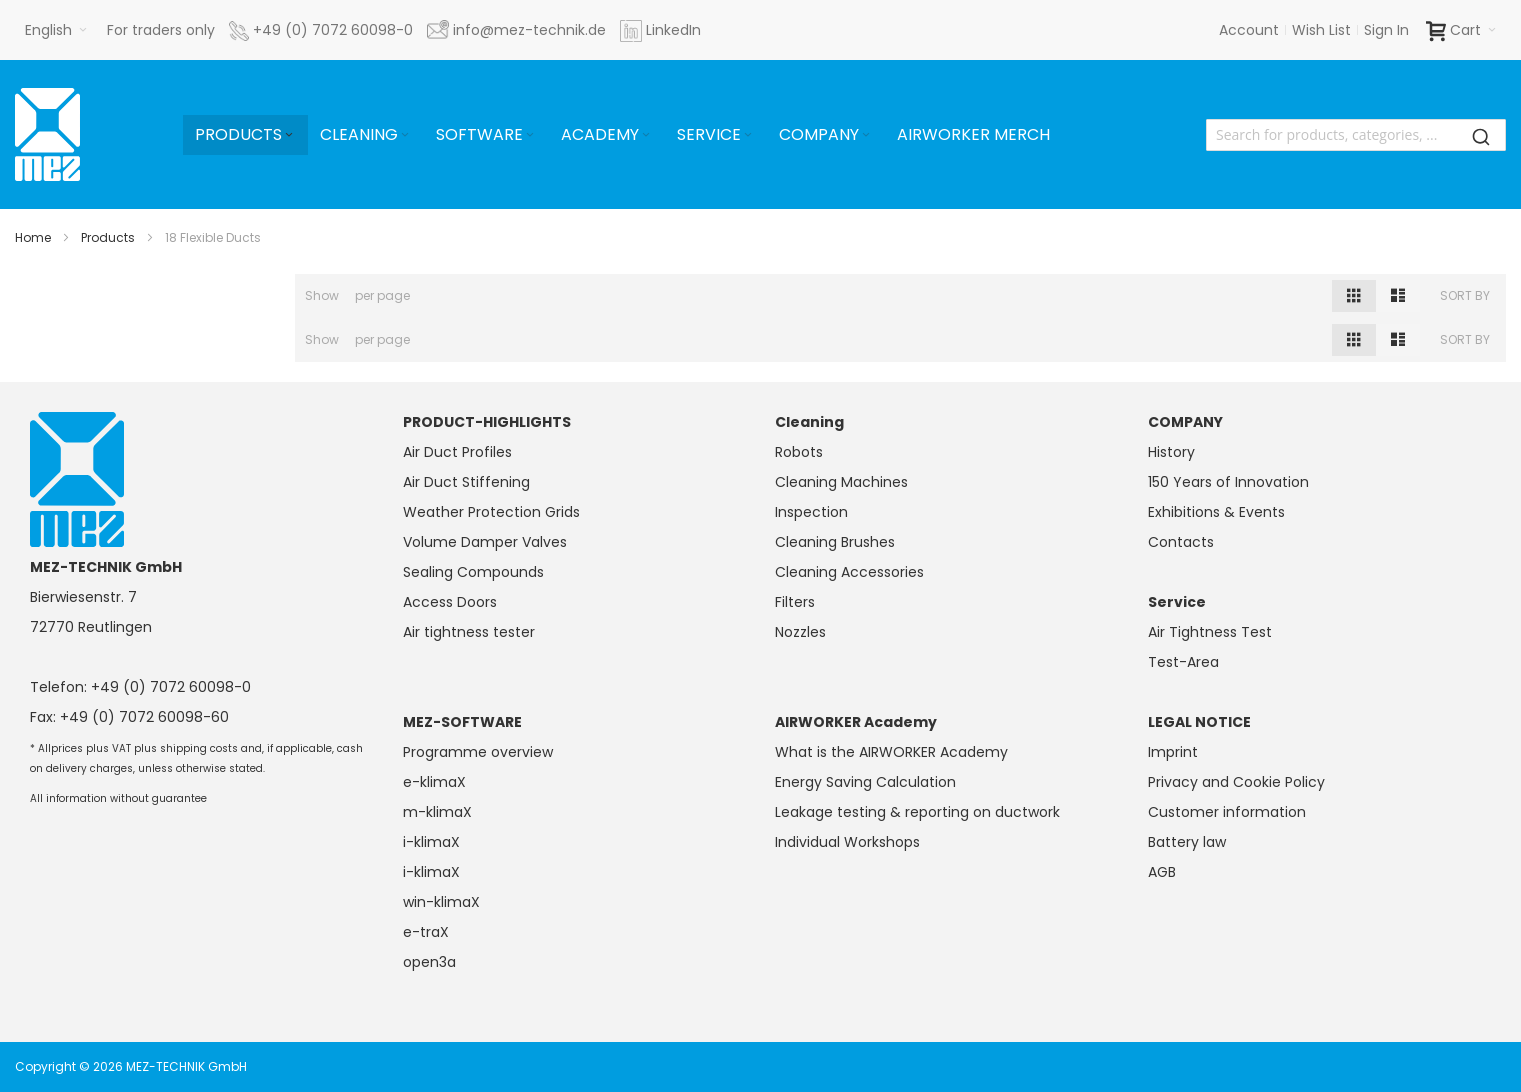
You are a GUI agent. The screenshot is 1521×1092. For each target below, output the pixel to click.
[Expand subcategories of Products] (289, 135)
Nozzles (800, 632)
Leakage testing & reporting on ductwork (917, 812)
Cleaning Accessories (849, 572)
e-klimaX (434, 782)
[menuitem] (245, 135)
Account (1249, 30)
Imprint (1173, 752)
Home (33, 237)
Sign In (1386, 30)
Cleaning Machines (841, 482)
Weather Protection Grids (491, 512)
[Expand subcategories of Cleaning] (405, 135)
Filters (795, 602)
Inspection (811, 512)
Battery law (1187, 842)
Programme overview (478, 752)
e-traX (426, 932)
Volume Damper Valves (485, 542)
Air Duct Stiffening (466, 482)
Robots (799, 452)
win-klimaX (441, 902)
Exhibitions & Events (1216, 512)
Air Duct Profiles (457, 452)
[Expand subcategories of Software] (530, 135)
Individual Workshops (847, 842)
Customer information (1227, 812)
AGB (1162, 872)
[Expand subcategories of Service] (748, 135)
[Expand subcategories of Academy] (646, 135)
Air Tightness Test (1210, 632)
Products (108, 237)
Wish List (1321, 30)
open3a (429, 962)
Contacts (1181, 542)
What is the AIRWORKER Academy (891, 752)
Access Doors (450, 602)
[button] (56, 30)
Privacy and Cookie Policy (1236, 782)
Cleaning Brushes (835, 542)
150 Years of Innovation (1228, 482)
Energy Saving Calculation (865, 782)
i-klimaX (431, 842)
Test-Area (1183, 662)
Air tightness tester (469, 632)
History (1171, 452)
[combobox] (1356, 135)
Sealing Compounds (473, 572)
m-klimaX (437, 812)
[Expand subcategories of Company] (866, 135)
